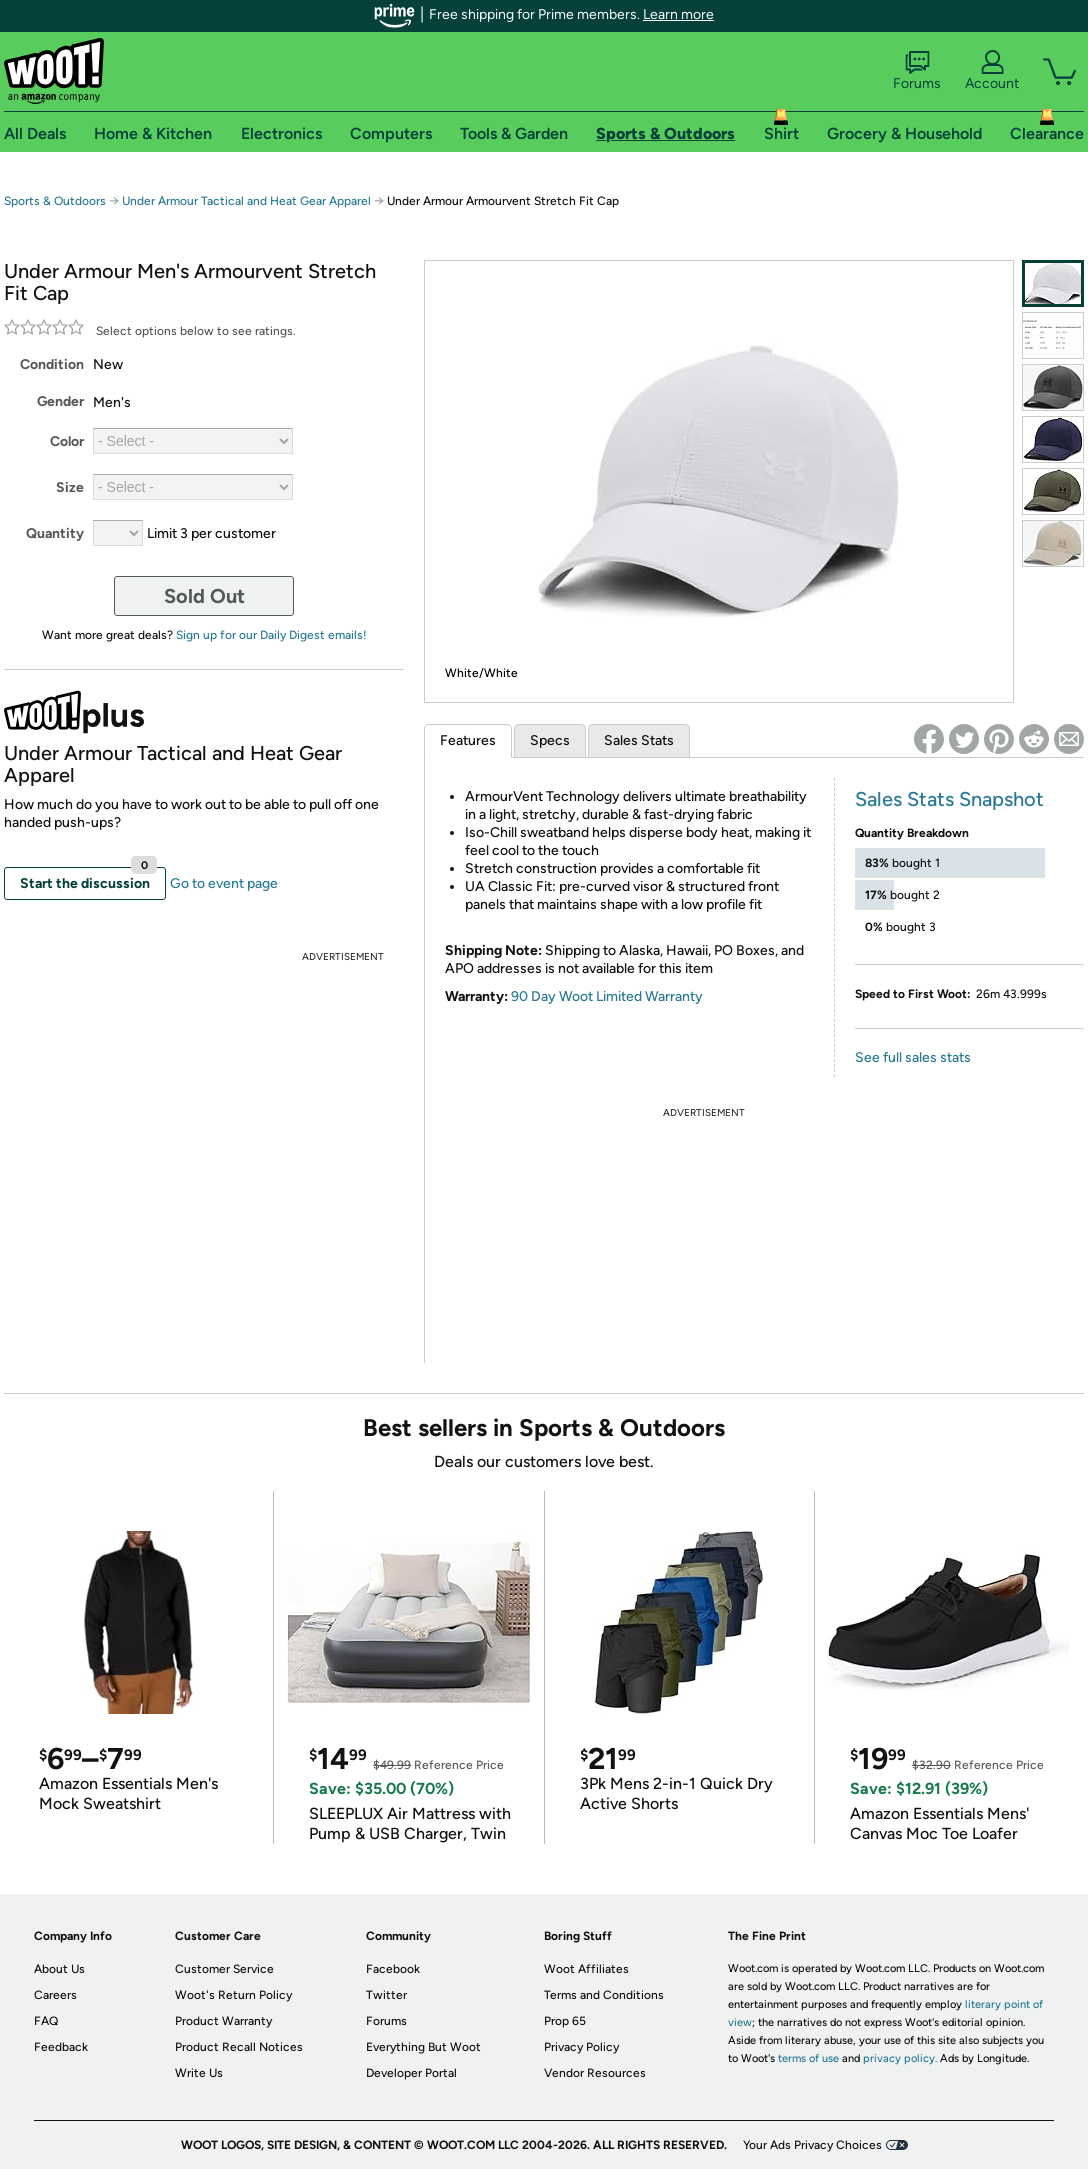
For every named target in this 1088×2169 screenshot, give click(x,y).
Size (70, 487)
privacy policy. (900, 2058)
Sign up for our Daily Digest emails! (271, 635)
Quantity (55, 533)
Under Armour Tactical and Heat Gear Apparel (246, 201)
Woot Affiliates (586, 1969)
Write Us (199, 2073)
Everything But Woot (423, 2047)
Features (468, 740)
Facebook (393, 1969)
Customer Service (224, 1969)
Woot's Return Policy (233, 1995)
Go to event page (224, 883)
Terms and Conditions (604, 1995)
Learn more (678, 14)
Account (992, 71)
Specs (550, 740)
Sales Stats (639, 740)
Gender (60, 401)
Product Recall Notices (239, 2047)
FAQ (46, 2021)
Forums (917, 71)
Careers (55, 1995)
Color (67, 441)
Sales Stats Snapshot (949, 799)
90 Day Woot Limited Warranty (607, 996)
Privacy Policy (581, 2047)
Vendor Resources (595, 2073)
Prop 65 (565, 2021)
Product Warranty (223, 2021)
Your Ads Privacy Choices (812, 2145)
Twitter (386, 1995)
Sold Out (204, 596)
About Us (59, 1969)
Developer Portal (411, 2073)
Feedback (61, 2047)
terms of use (808, 2058)
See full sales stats (913, 1057)
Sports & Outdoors (55, 201)
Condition (52, 364)
